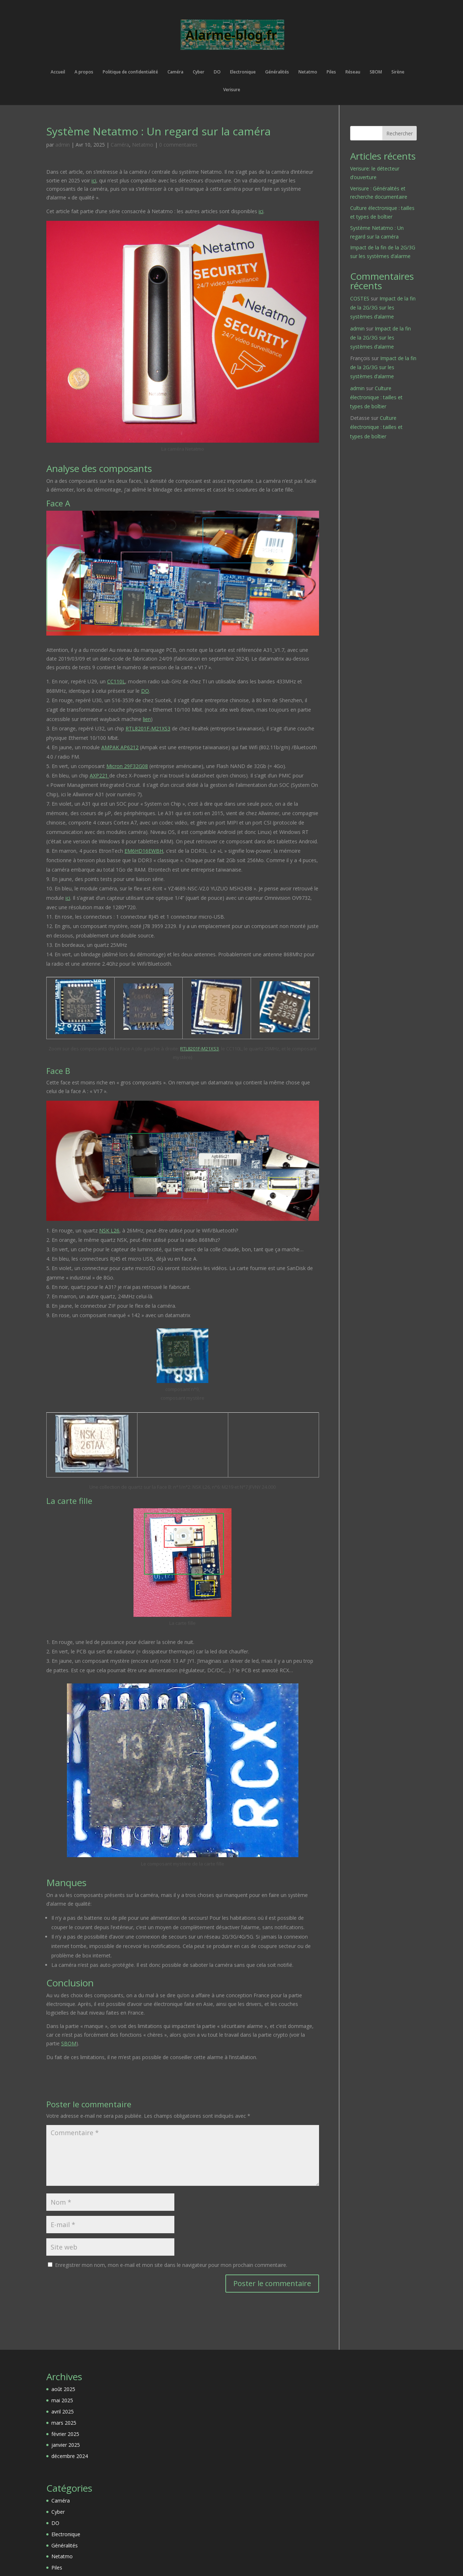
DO (217, 72)
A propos (84, 72)
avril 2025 (62, 2411)
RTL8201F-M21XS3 (148, 728)
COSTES (359, 298)
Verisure (231, 90)
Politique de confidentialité (130, 72)
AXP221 (99, 775)
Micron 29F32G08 (127, 766)
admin (62, 144)
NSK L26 (109, 1230)
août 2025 (63, 2389)
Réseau (352, 72)
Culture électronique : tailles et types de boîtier (376, 397)
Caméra (175, 72)
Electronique (243, 72)
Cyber (198, 72)
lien (147, 719)
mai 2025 (62, 2400)
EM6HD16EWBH (143, 850)
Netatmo (307, 72)
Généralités (277, 72)
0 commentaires (178, 144)
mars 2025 (63, 2422)
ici (94, 180)
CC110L (116, 681)
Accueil (58, 72)
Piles (331, 72)
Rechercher (399, 133)
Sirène (397, 72)
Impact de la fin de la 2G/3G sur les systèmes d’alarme (383, 307)
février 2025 (65, 2433)
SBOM (376, 72)
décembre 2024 (69, 2456)
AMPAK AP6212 (120, 747)
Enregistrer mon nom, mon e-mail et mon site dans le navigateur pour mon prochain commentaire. (171, 2264)
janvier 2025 (65, 2444)
